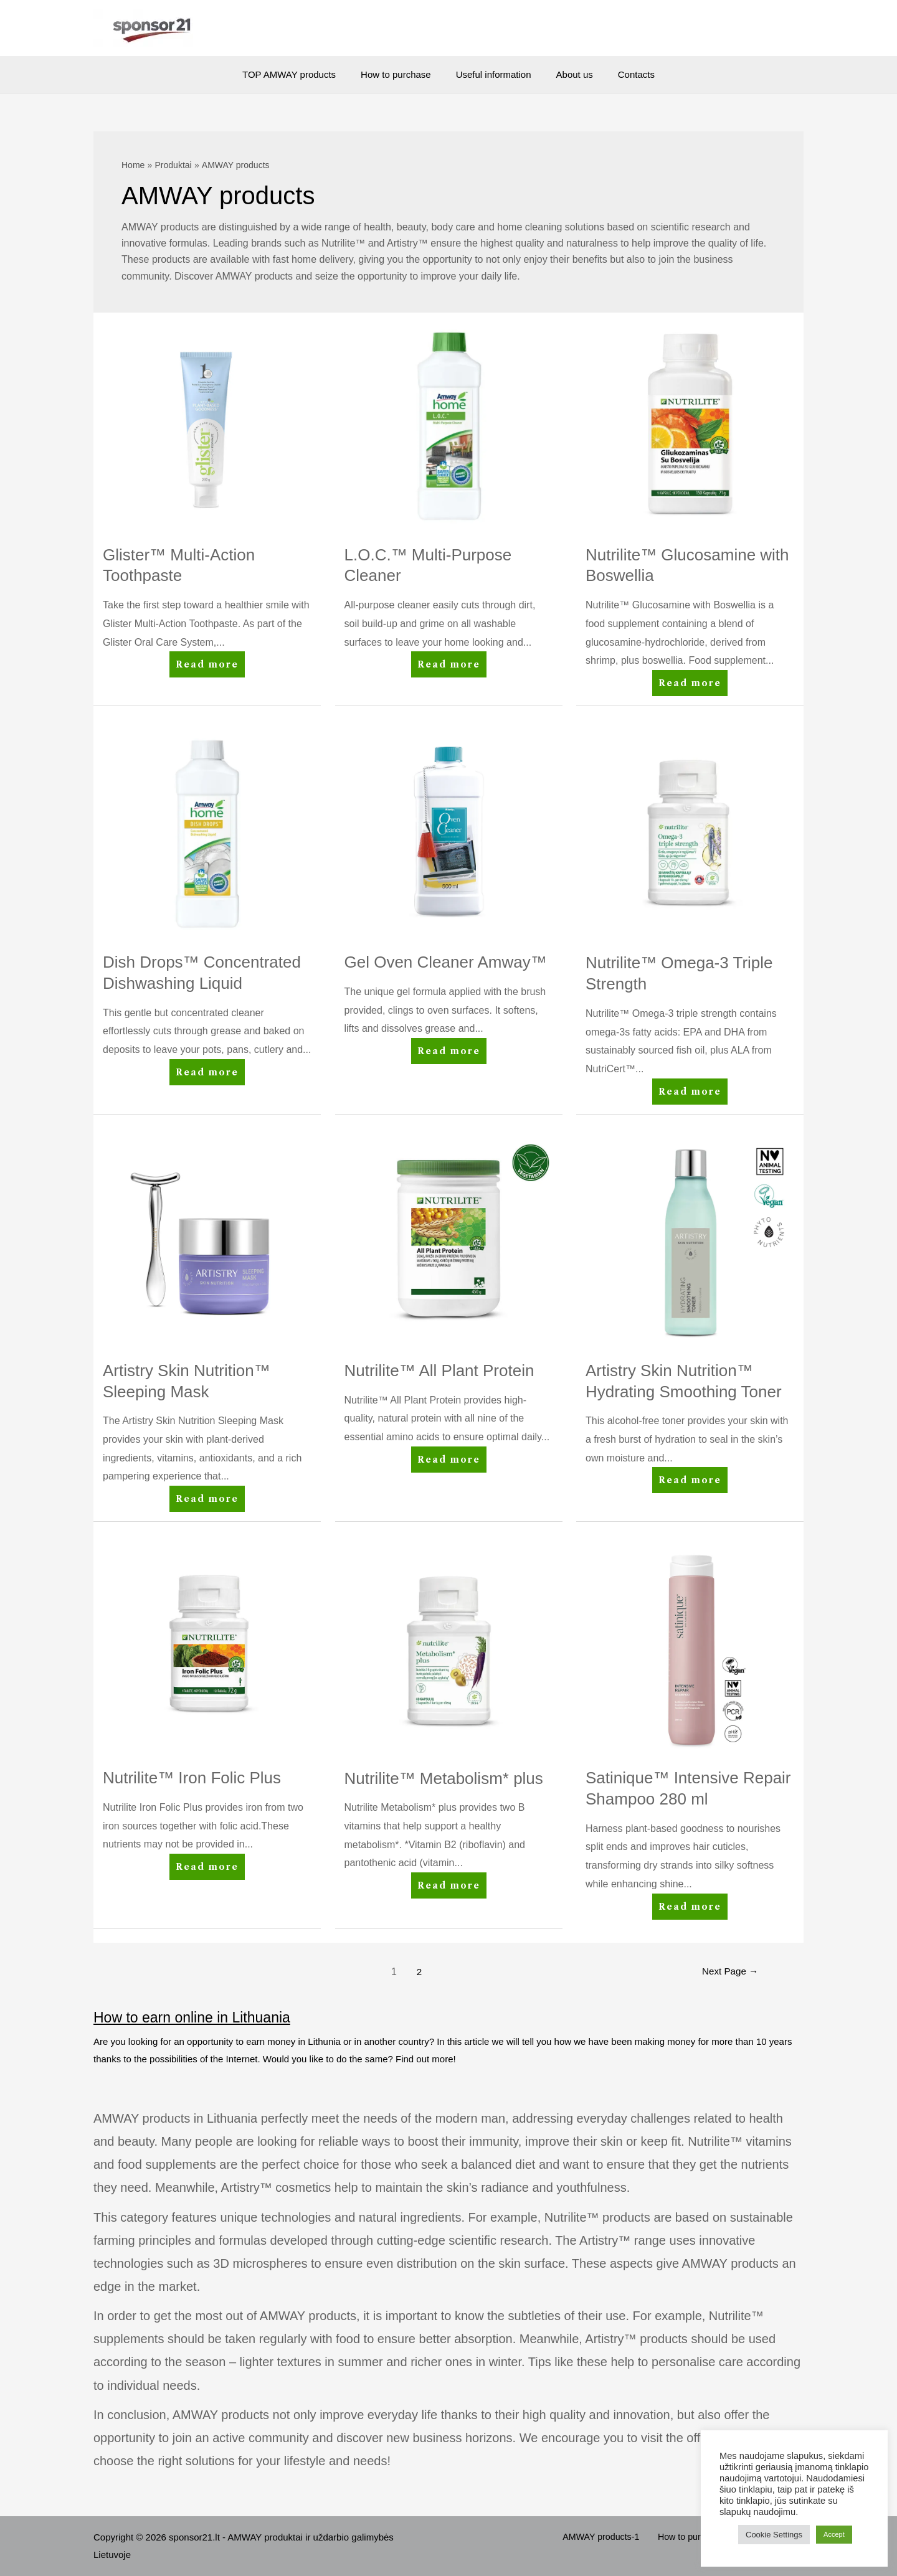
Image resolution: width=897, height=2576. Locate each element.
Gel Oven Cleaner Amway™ (445, 962)
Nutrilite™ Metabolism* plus (443, 1778)
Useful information (493, 74)
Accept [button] (834, 2534)
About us (568, 74)
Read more (207, 666)
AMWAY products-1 (617, 2537)
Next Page (727, 1971)
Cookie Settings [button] (774, 2534)
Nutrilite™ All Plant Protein (439, 1370)
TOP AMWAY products (301, 74)
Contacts (623, 74)
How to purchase (402, 74)
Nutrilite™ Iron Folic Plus (192, 1777)
